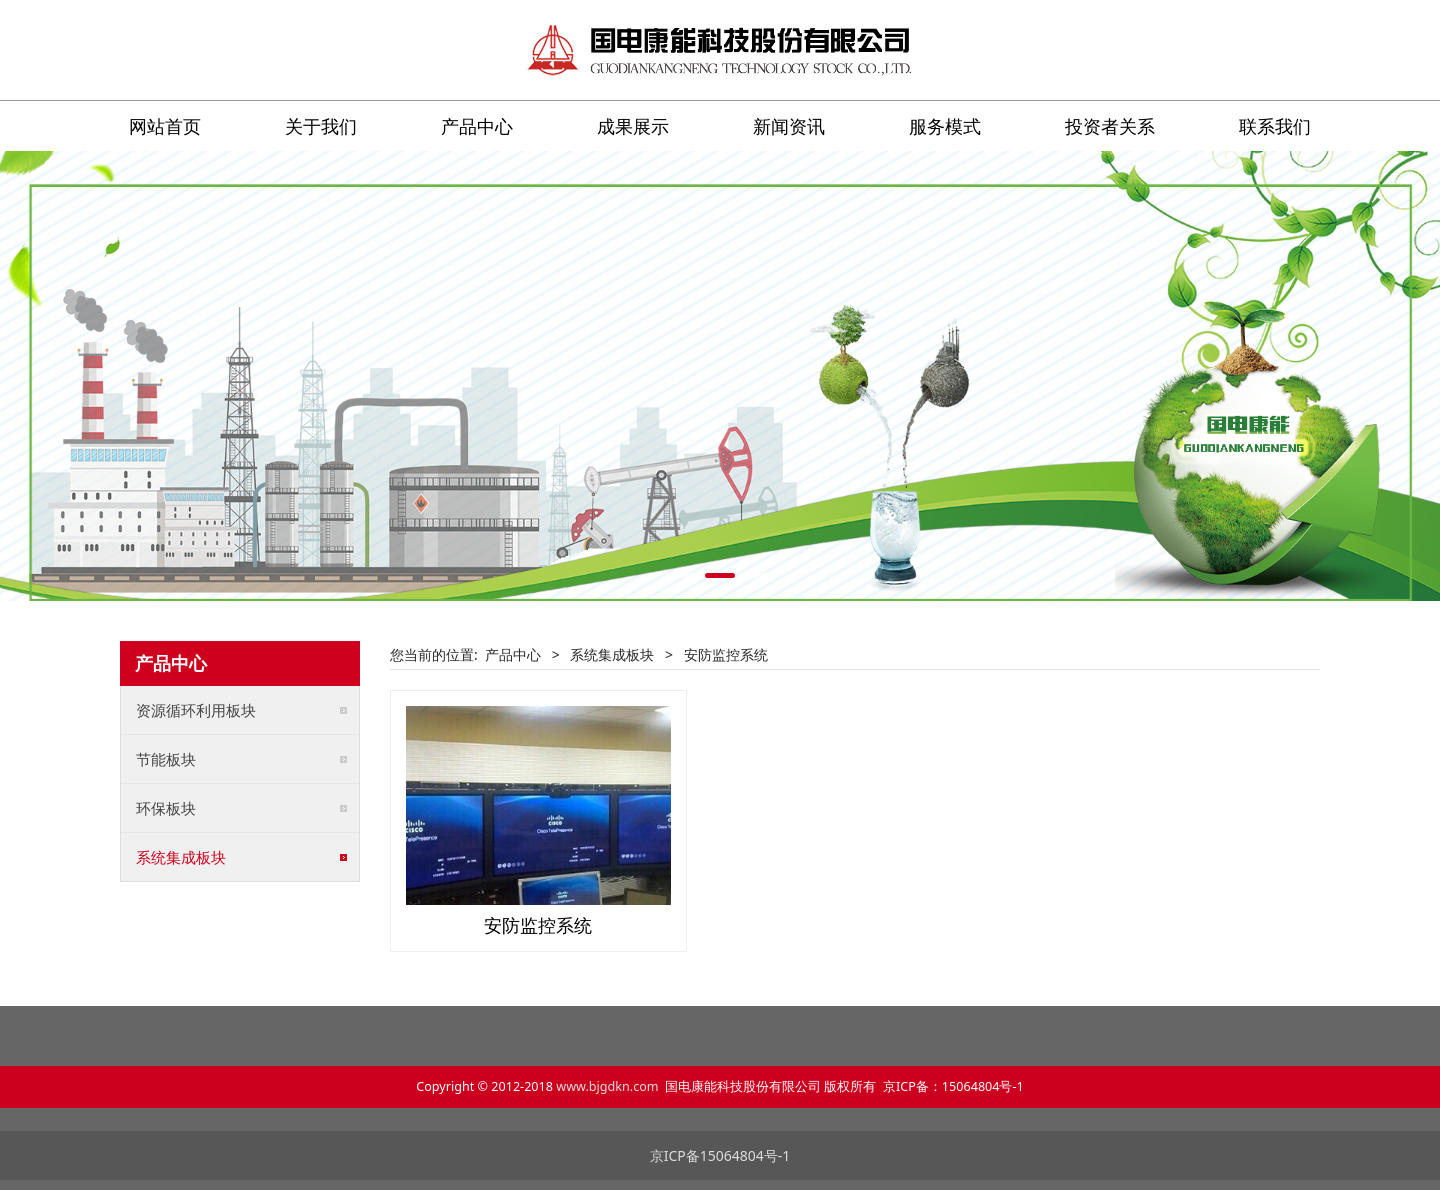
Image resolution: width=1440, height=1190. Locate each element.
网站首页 (165, 126)
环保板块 (166, 808)
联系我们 (1275, 126)
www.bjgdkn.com (607, 1086)
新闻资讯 (789, 126)
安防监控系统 (538, 925)
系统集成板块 (181, 857)
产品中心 (477, 126)
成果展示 (633, 126)
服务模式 (945, 126)
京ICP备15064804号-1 (720, 1155)
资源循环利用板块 (196, 710)
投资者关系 (1110, 126)
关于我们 (321, 126)
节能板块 (166, 759)
